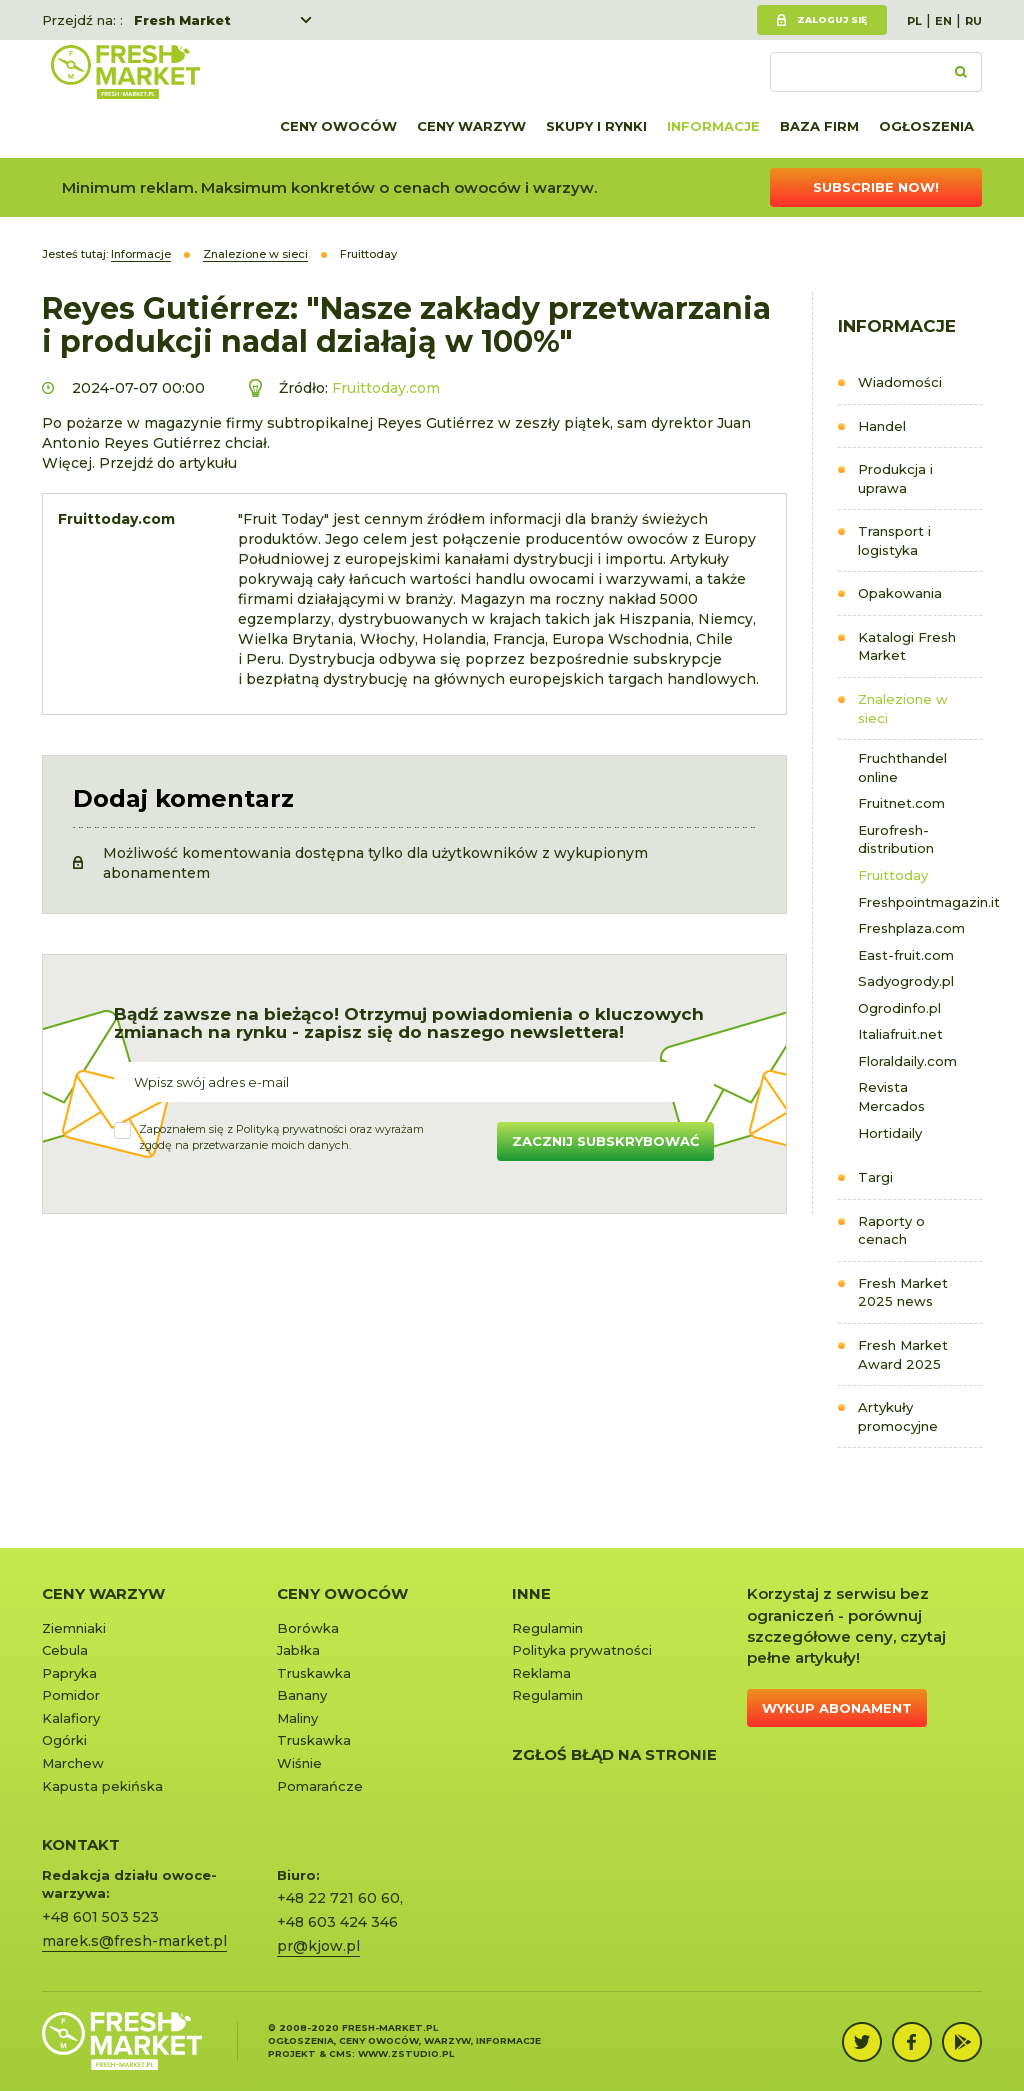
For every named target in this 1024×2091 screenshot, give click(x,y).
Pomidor (71, 1695)
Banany (302, 1695)
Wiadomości (900, 382)
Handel (882, 426)
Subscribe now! (876, 187)
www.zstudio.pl (406, 2053)
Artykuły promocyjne (898, 1416)
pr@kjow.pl (318, 1946)
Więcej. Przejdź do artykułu (139, 463)
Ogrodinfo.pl (899, 1008)
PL (914, 21)
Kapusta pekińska (102, 1786)
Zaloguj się (832, 19)
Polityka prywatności (582, 1650)
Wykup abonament (837, 1708)
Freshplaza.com (911, 928)
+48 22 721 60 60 (338, 1898)
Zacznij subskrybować (605, 1141)
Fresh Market (182, 20)
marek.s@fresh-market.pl (134, 1941)
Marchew (73, 1763)
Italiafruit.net (900, 1034)
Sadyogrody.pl (906, 981)
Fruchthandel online (902, 767)
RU (973, 21)
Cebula (65, 1650)
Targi (875, 1177)
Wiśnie (299, 1763)
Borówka (308, 1628)
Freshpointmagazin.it (920, 902)
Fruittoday (893, 875)
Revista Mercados (891, 1096)
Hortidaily (890, 1133)
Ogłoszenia (926, 126)
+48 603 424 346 (337, 1922)
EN (943, 21)
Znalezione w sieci (903, 708)
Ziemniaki (74, 1628)
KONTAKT (81, 1844)
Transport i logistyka (894, 540)
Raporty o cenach (891, 1230)
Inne (531, 1593)
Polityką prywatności (291, 1129)
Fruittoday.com (386, 388)
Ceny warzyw (471, 126)
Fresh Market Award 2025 (903, 1354)
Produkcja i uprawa (895, 478)
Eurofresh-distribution (896, 839)
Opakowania (900, 593)
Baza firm (819, 126)
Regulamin (547, 1628)
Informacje (713, 126)
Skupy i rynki (596, 126)
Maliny (297, 1718)
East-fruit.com (906, 955)
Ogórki (64, 1740)
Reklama (541, 1673)
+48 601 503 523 (100, 1917)
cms (340, 2053)
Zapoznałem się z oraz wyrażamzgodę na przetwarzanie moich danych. (281, 1137)
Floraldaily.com (907, 1061)
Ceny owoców (338, 126)
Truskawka (314, 1673)
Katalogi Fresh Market (907, 646)
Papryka (69, 1673)
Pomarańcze (320, 1786)
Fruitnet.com (901, 803)
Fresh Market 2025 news (903, 1292)
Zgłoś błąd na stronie (614, 1754)
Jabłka (298, 1650)
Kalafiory (71, 1718)
